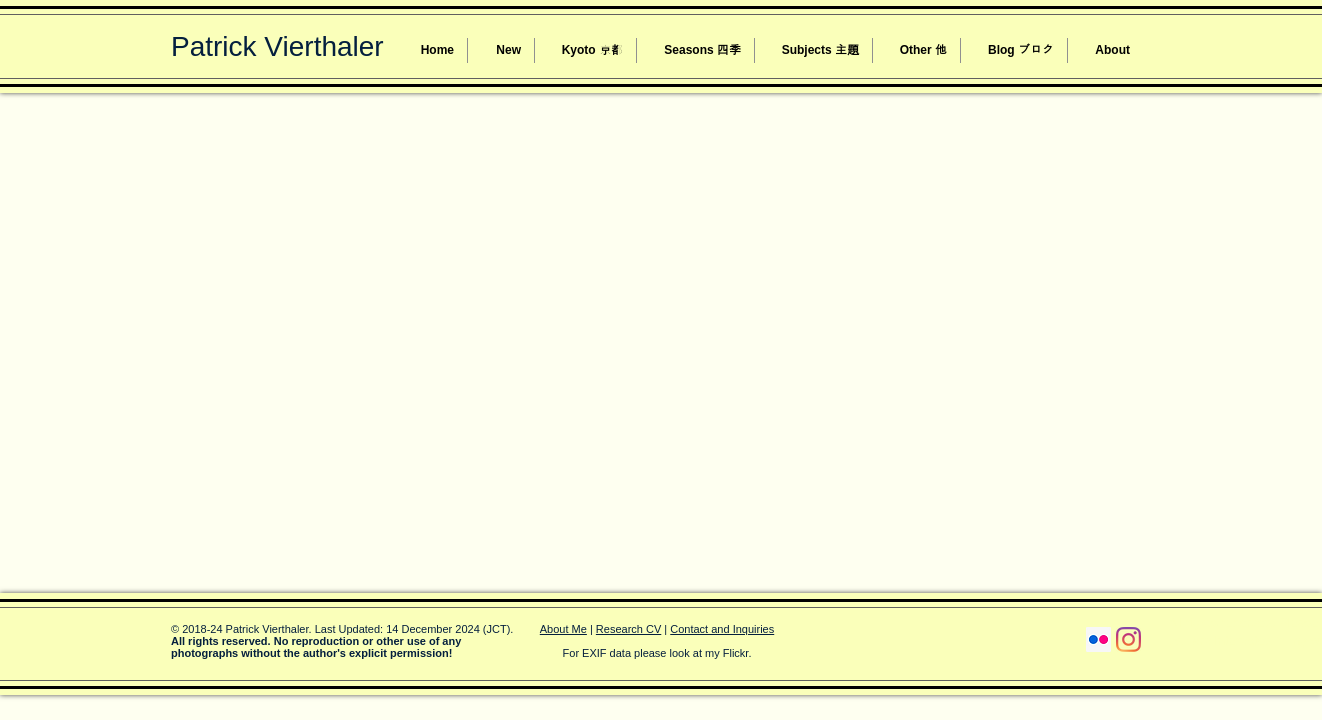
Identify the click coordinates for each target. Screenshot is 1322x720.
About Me (563, 629)
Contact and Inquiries (722, 629)
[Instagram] (1128, 639)
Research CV (628, 629)
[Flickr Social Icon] (1098, 639)
